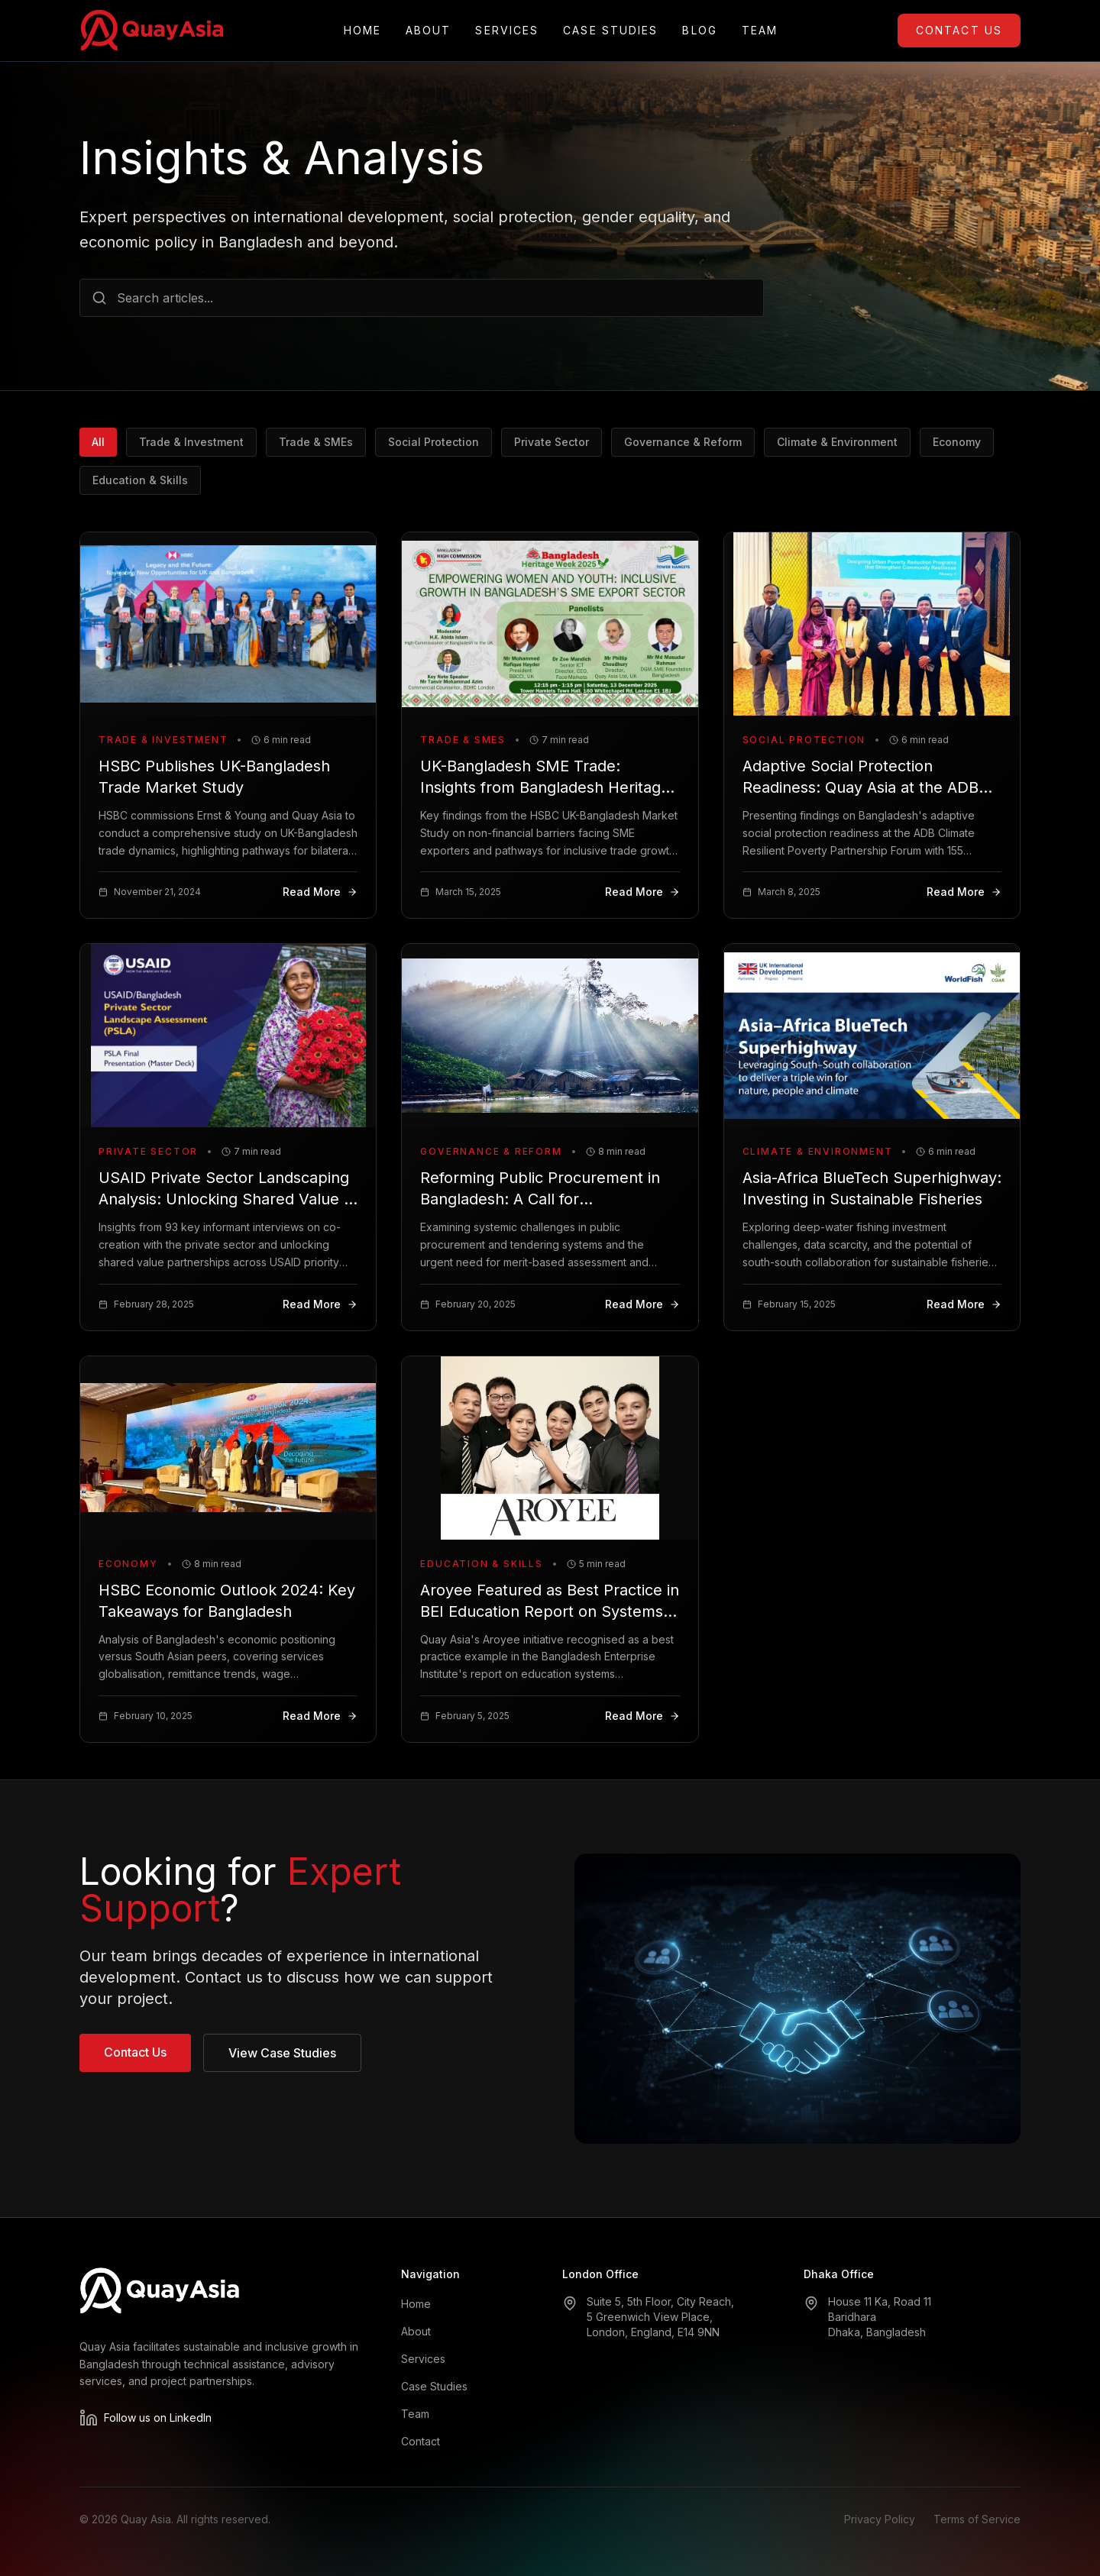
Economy (957, 441)
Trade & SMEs (316, 441)
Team (760, 30)
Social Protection (433, 441)
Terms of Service (977, 2519)
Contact (420, 2441)
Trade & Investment (191, 441)
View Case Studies (282, 2052)
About (428, 30)
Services (507, 30)
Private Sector (551, 441)
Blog (699, 30)
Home (362, 30)
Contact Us (959, 30)
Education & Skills (140, 480)
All (98, 441)
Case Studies (610, 30)
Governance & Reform (683, 441)
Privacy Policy (879, 2519)
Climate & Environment (837, 441)
